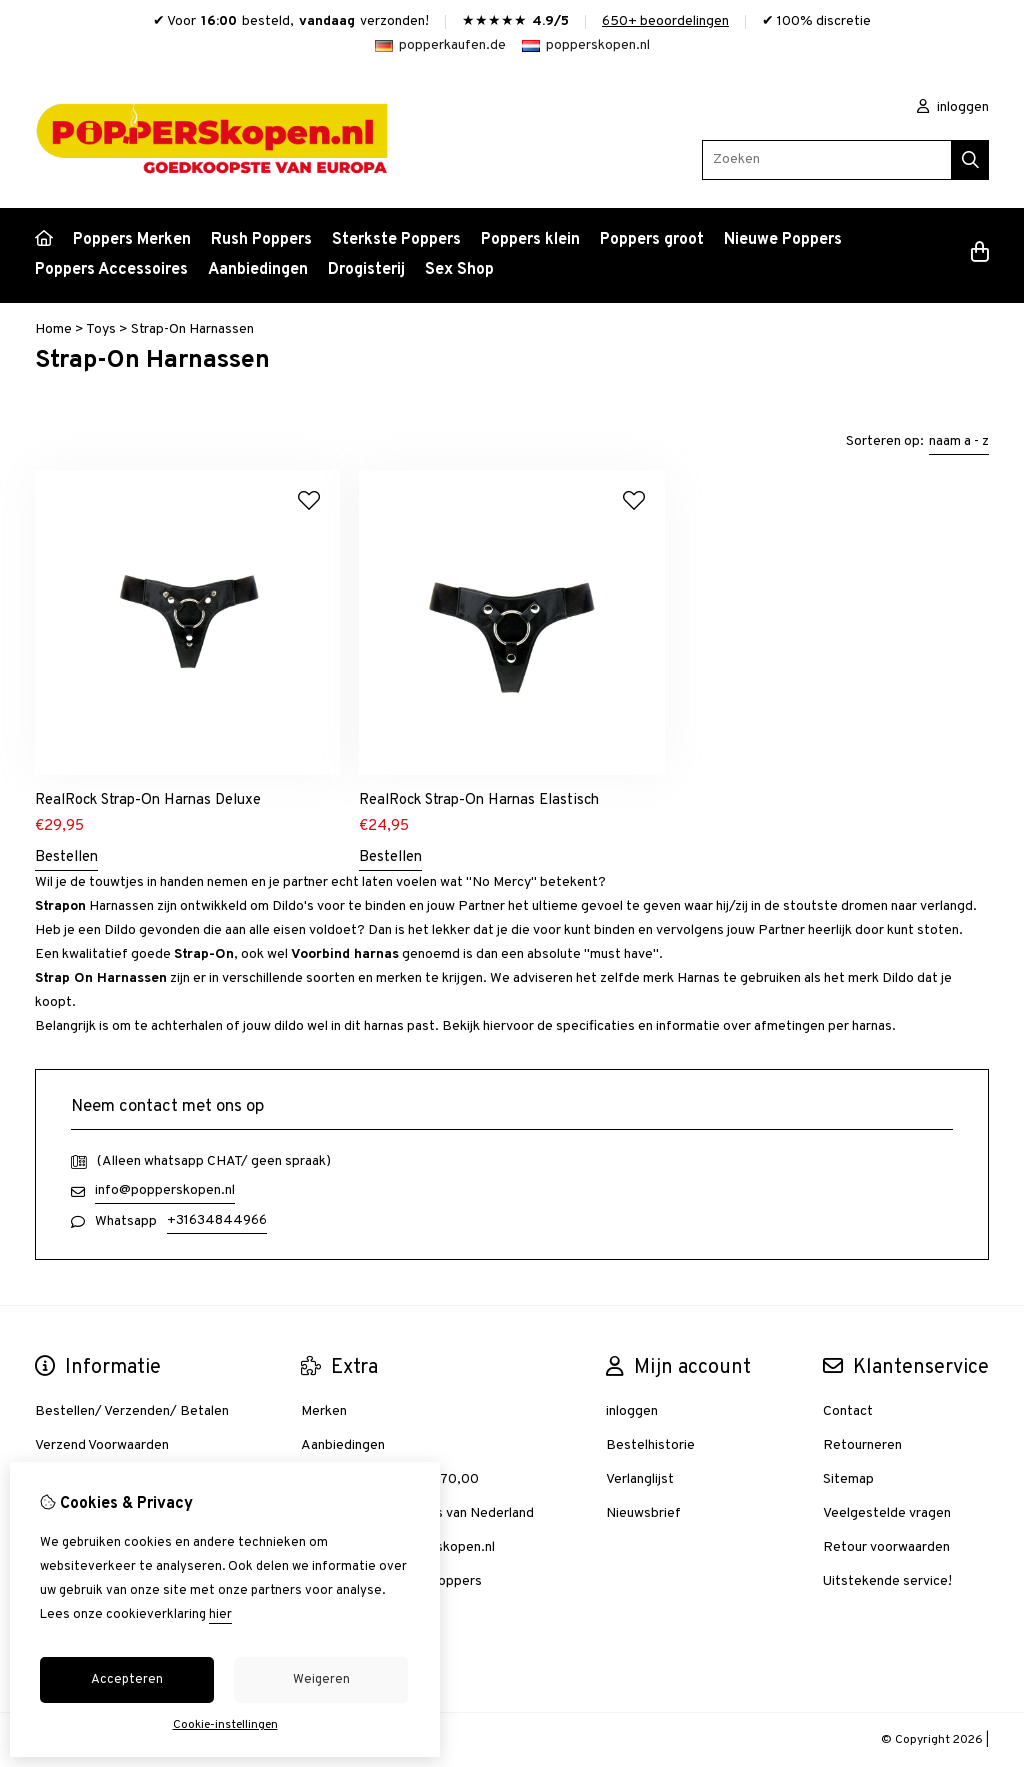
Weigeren (321, 1680)
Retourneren (862, 1445)
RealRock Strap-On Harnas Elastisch (479, 800)
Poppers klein (530, 240)
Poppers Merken (132, 240)
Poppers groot (652, 240)
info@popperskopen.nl (165, 1190)
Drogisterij (366, 270)
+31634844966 (217, 1220)
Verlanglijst (640, 1479)
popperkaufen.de (440, 45)
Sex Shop (459, 270)
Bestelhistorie (650, 1445)
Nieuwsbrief (643, 1513)
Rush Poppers (261, 240)
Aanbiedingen (258, 270)
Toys (101, 329)
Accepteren (127, 1680)
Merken (324, 1411)
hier (220, 1615)
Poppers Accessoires (111, 270)
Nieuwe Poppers (783, 240)
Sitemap (848, 1479)
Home (53, 329)
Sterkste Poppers (396, 240)
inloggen (953, 107)
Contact (848, 1411)
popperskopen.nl (586, 45)
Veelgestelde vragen (887, 1513)
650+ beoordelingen (665, 21)
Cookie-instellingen (225, 1725)
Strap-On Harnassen (192, 329)
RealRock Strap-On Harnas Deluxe (148, 800)
